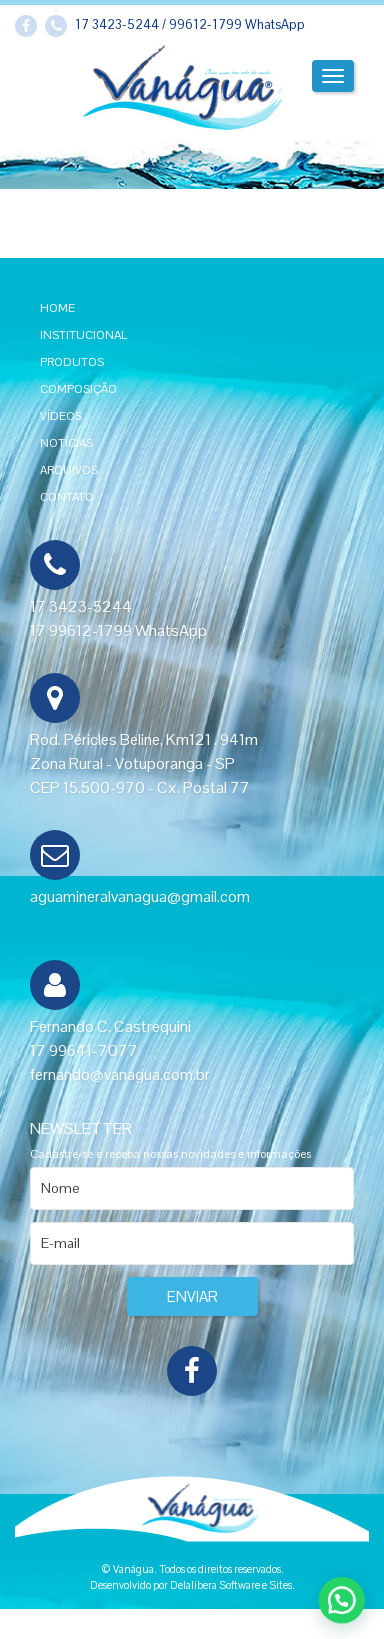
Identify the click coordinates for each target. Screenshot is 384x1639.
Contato (67, 497)
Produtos (72, 362)
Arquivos (69, 470)
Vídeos (61, 416)
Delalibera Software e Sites (231, 1585)
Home (57, 308)
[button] (348, 1617)
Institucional (83, 335)
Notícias (66, 443)
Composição (78, 389)
